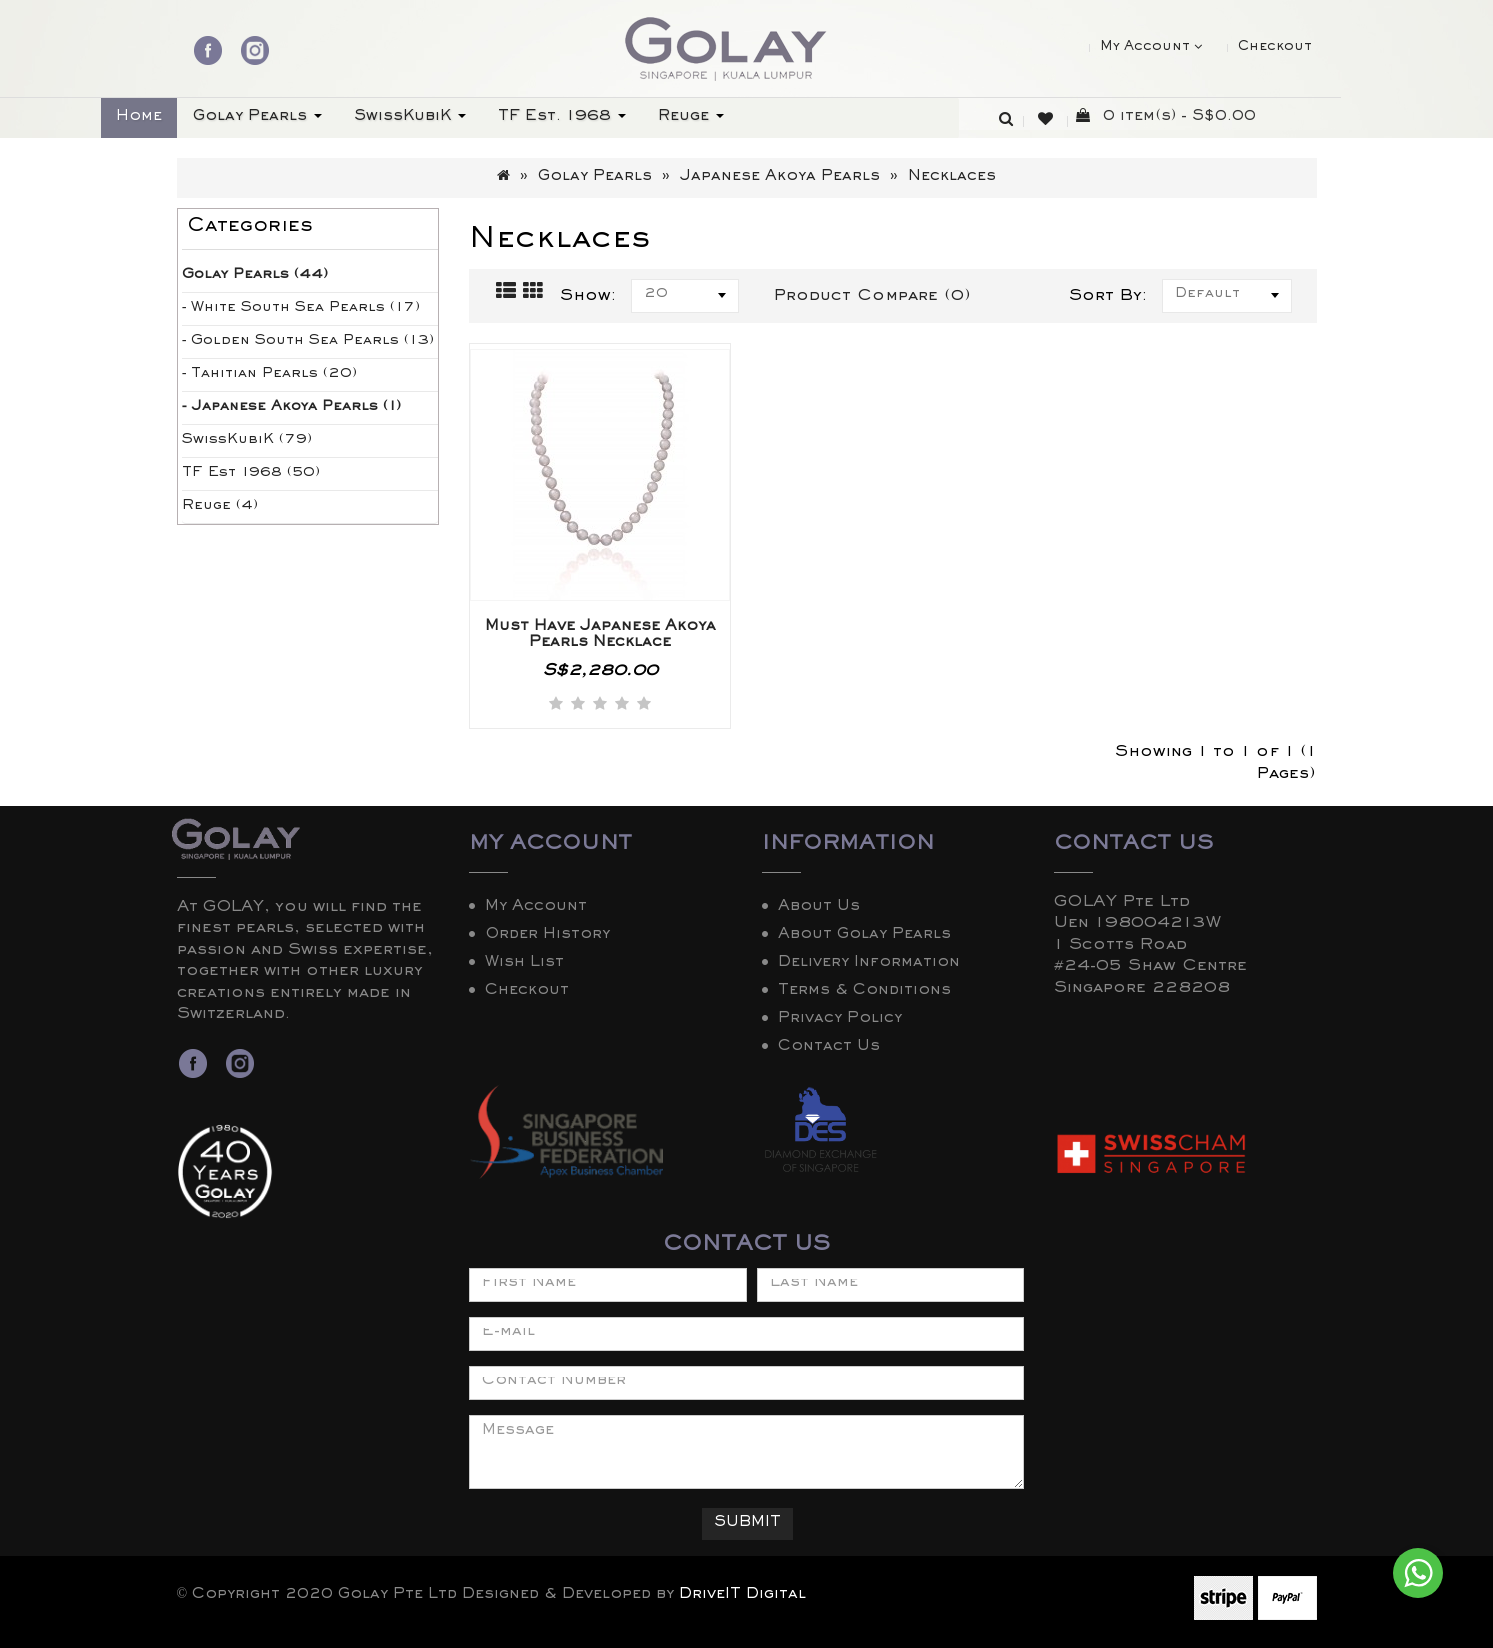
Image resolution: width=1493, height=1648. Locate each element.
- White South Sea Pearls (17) (301, 309)
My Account (536, 908)
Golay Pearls (595, 178)
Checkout (527, 992)
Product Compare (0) (872, 297)
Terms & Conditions (864, 992)
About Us (819, 908)
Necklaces (952, 178)
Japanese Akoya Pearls (780, 178)
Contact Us (829, 1048)
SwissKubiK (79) (247, 441)
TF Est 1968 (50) (251, 474)
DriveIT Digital (742, 1596)
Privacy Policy (840, 1020)
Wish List (524, 964)
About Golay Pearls (864, 936)
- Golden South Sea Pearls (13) (308, 342)
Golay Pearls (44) (255, 276)
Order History (547, 936)
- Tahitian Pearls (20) (269, 375)
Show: (588, 297)
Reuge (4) (220, 507)
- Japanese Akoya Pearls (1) (291, 408)
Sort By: (1108, 297)
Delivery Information (869, 964)
